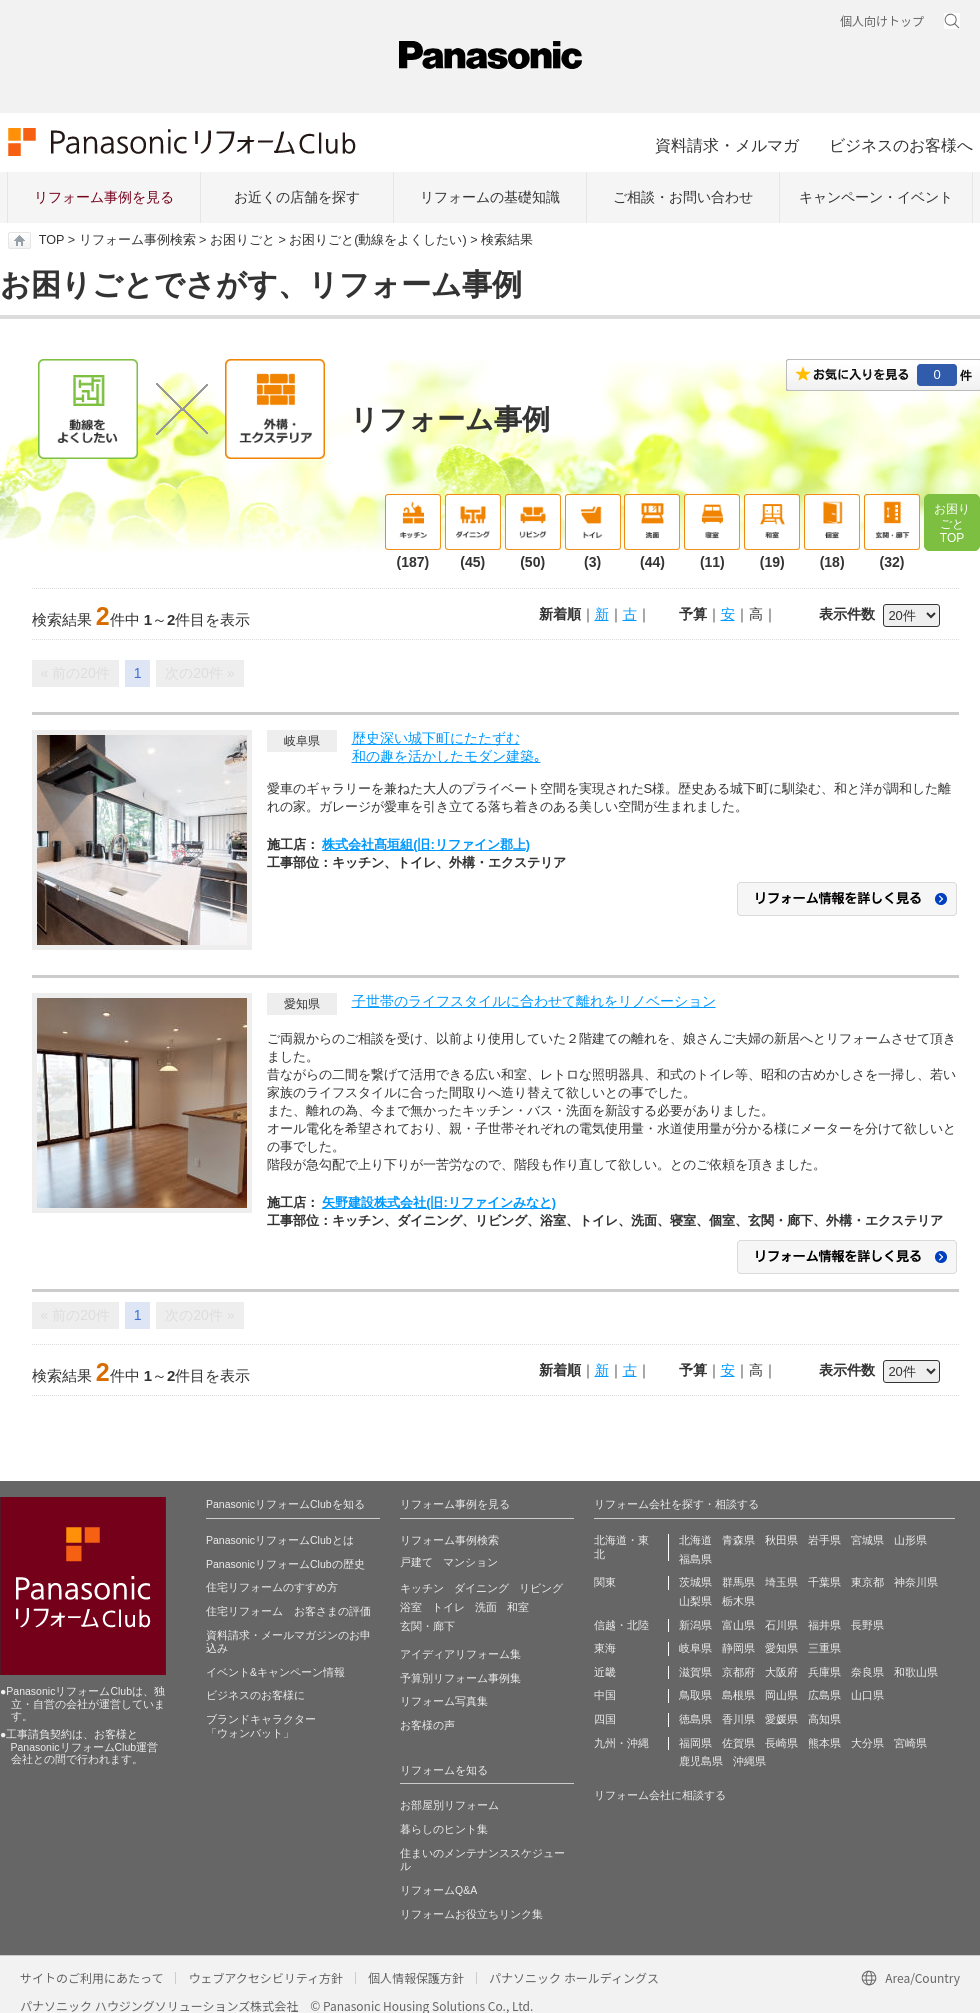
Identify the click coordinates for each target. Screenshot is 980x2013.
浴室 (411, 1607)
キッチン (422, 1588)
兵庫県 (824, 1672)
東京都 (867, 1582)
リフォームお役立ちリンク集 (471, 1914)
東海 (605, 1648)
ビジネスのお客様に (255, 1695)
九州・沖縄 (621, 1743)
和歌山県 (916, 1672)
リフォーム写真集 (444, 1701)
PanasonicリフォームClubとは (280, 1540)
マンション (470, 1562)
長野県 (867, 1625)
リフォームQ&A (438, 1890)
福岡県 (695, 1743)
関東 (605, 1582)
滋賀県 (695, 1672)
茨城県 (695, 1582)
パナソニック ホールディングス (574, 1977)
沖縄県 (749, 1761)
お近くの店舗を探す (297, 197)
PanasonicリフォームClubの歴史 (285, 1564)
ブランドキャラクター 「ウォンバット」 (261, 1726)
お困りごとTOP (952, 523)
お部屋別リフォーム (449, 1805)
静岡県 (738, 1648)
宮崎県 (910, 1743)
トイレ (448, 1607)
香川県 (738, 1719)
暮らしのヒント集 (444, 1829)
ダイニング (481, 1588)
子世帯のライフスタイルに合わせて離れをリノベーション (534, 1001)
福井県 (824, 1625)
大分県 (867, 1743)
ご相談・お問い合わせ (683, 197)
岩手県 (824, 1540)
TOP (51, 240)
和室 (518, 1607)
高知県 (824, 1719)
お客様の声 (427, 1725)
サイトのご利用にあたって (91, 1977)
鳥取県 (695, 1695)
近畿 (605, 1672)
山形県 (910, 1540)
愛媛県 (781, 1719)
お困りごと (242, 240)
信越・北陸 (621, 1625)
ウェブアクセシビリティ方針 (265, 1977)
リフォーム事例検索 (137, 240)
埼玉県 (781, 1582)
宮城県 (867, 1540)
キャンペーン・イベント (876, 197)
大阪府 (781, 1672)
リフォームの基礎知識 (490, 197)
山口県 (867, 1695)
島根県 (738, 1695)
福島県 (695, 1559)
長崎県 (781, 1743)
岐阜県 (695, 1648)
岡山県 (781, 1695)
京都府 (738, 1672)
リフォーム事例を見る (104, 197)
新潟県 (695, 1625)
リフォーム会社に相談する (660, 1795)
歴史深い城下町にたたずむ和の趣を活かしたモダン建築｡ (446, 747)
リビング (541, 1588)
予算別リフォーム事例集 (460, 1678)
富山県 (738, 1625)
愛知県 (781, 1648)
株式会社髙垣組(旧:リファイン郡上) (426, 844)
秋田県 (781, 1540)
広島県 (824, 1695)
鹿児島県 (701, 1761)
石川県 (781, 1625)
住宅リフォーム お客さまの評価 (288, 1611)
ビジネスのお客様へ (901, 145)
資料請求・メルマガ (727, 145)
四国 (605, 1719)
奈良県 (867, 1672)
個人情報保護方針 (416, 1977)
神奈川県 (916, 1582)
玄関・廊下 (427, 1626)
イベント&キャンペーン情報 (275, 1672)
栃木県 (738, 1601)
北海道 (695, 1540)
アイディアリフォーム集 (460, 1654)
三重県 (824, 1648)
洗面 (486, 1607)
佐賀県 (738, 1743)
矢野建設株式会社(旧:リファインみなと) (439, 1202)
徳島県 (695, 1719)
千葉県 (824, 1582)
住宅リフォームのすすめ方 (272, 1587)
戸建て (416, 1562)
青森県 (738, 1540)
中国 (605, 1695)
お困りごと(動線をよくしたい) (377, 240)
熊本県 (824, 1743)
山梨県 (695, 1601)
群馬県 (738, 1582)
